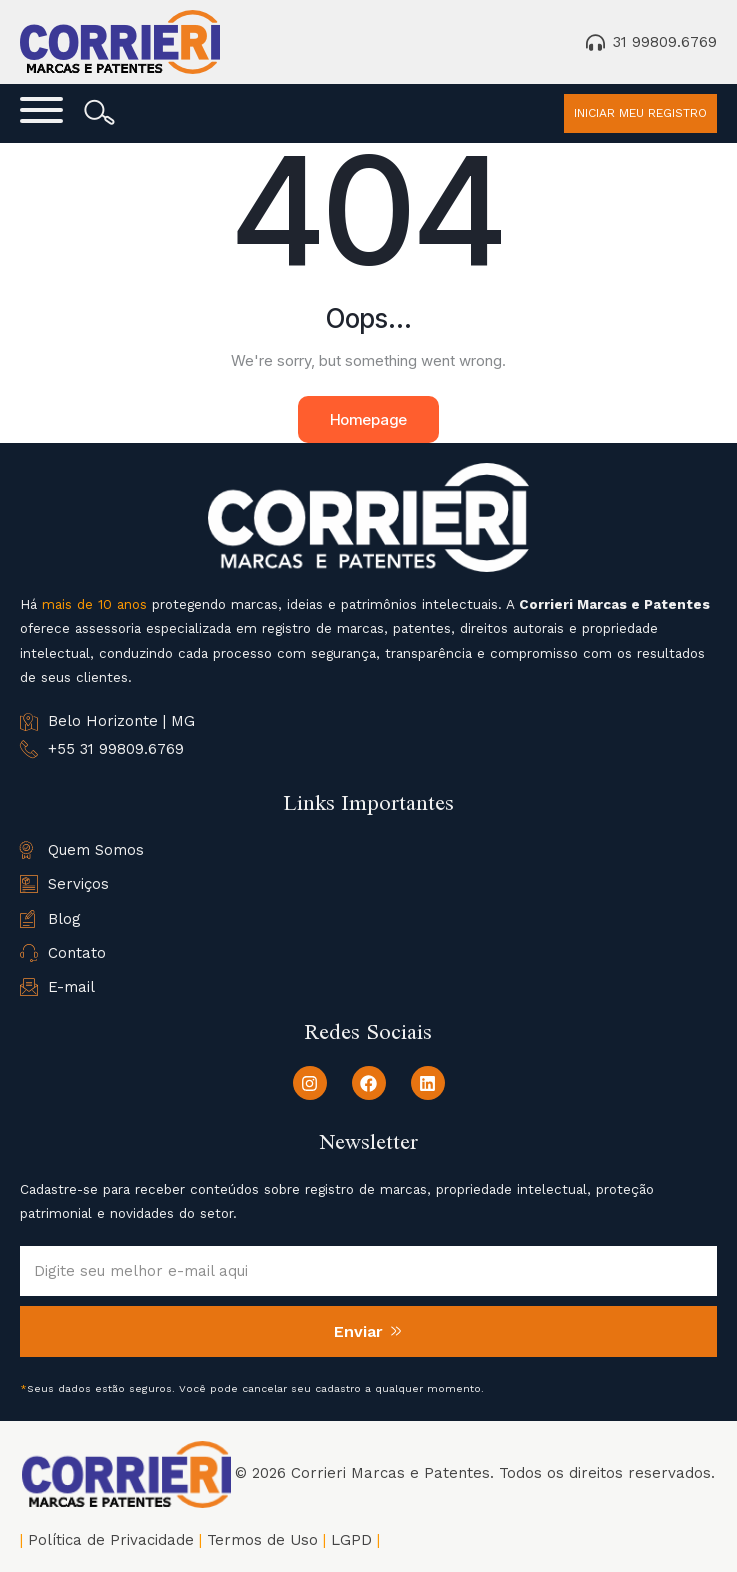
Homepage (368, 419)
